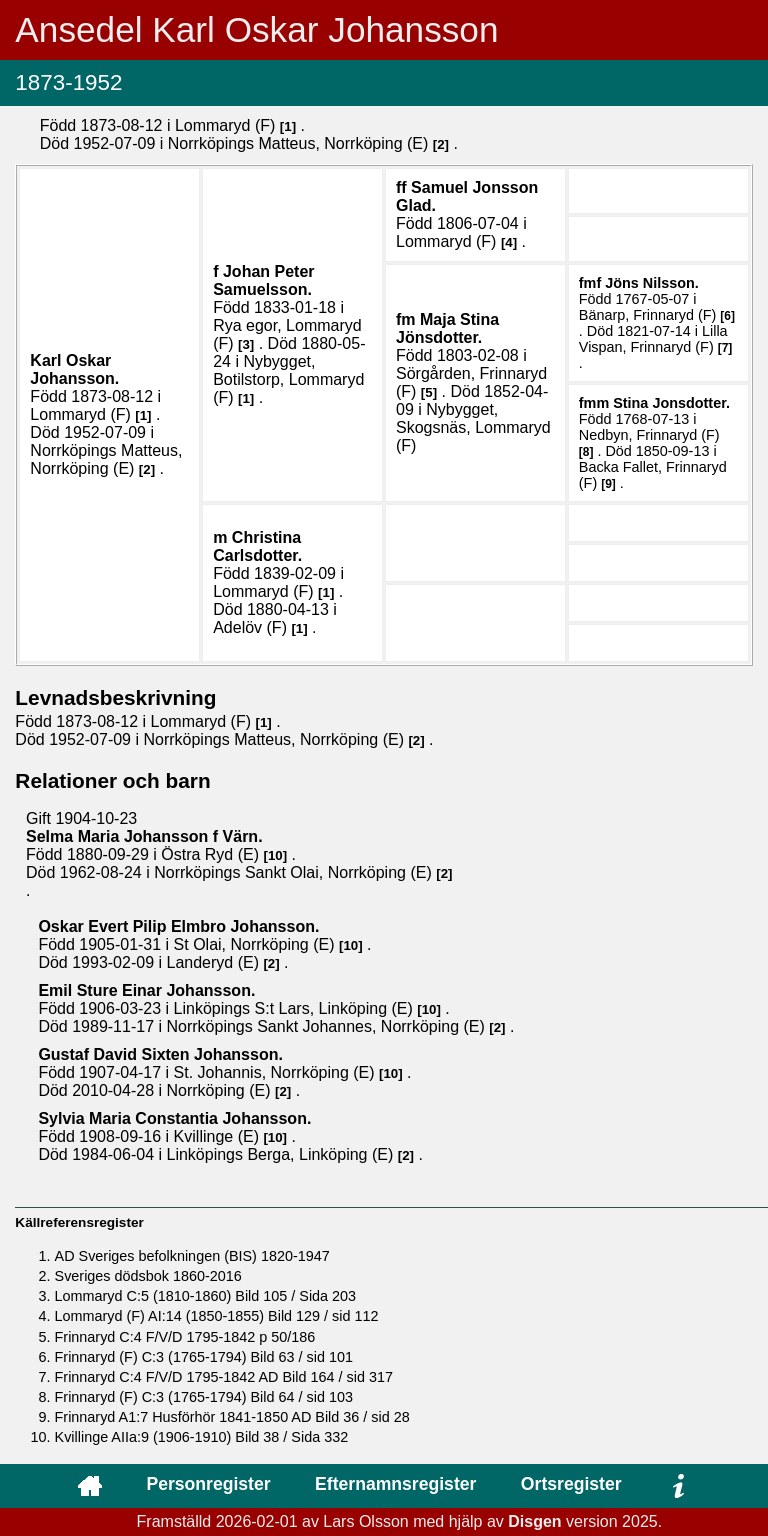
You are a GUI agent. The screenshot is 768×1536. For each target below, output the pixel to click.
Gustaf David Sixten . (160, 1054)
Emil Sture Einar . (146, 990)
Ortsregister (571, 1484)
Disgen (534, 1521)
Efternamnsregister (395, 1484)
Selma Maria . (144, 836)
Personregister (208, 1484)
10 (275, 855)
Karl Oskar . (74, 369)
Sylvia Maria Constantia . (174, 1118)
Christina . (257, 546)
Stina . (671, 403)
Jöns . (652, 283)
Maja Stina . (447, 328)
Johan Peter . (263, 280)
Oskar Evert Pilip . (178, 926)
